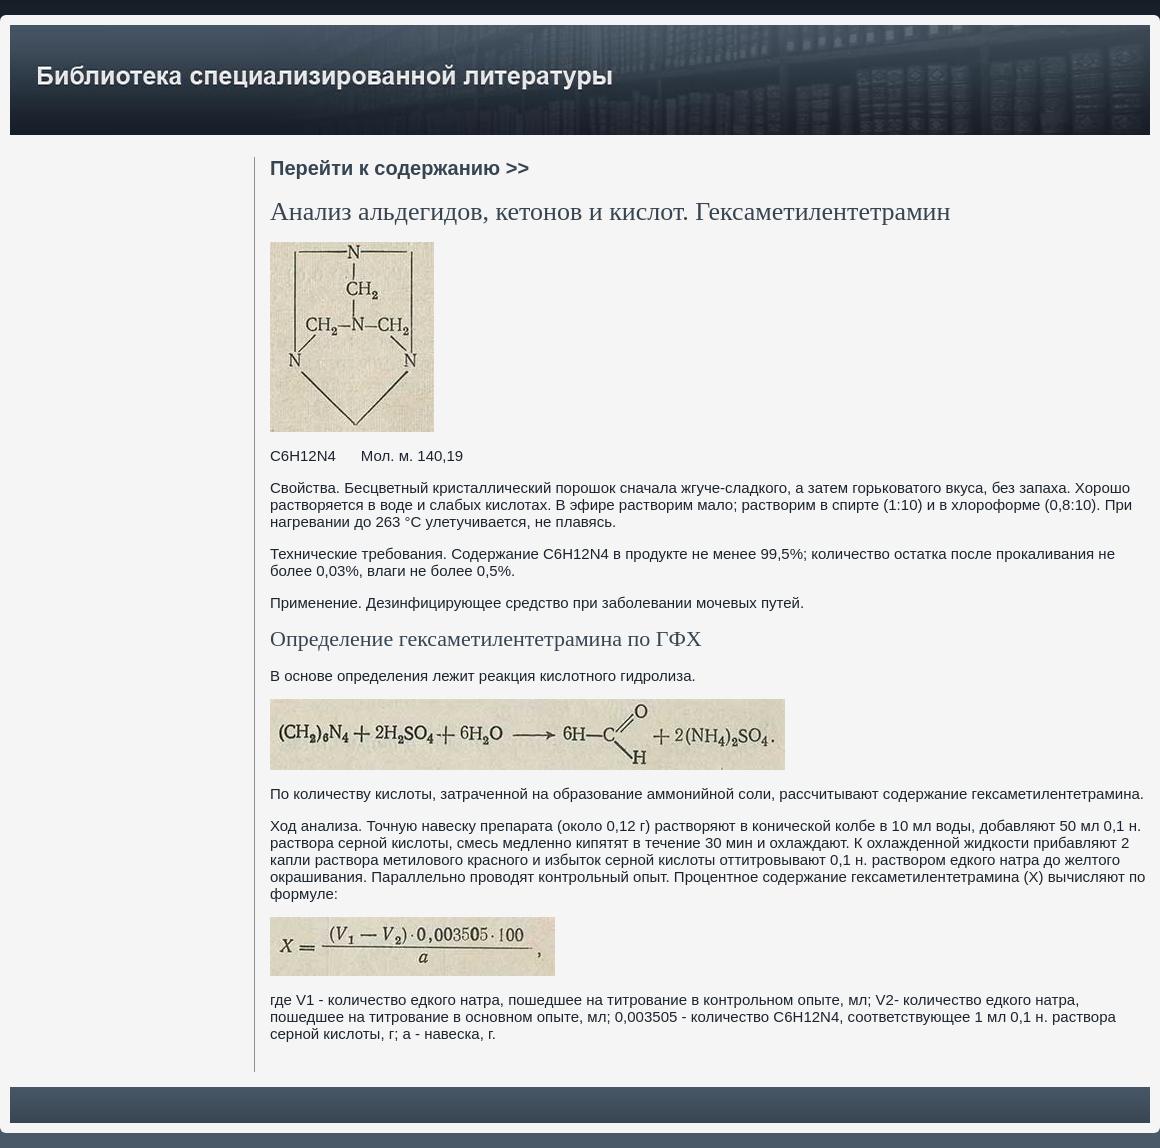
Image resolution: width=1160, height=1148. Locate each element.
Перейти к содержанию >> (399, 168)
